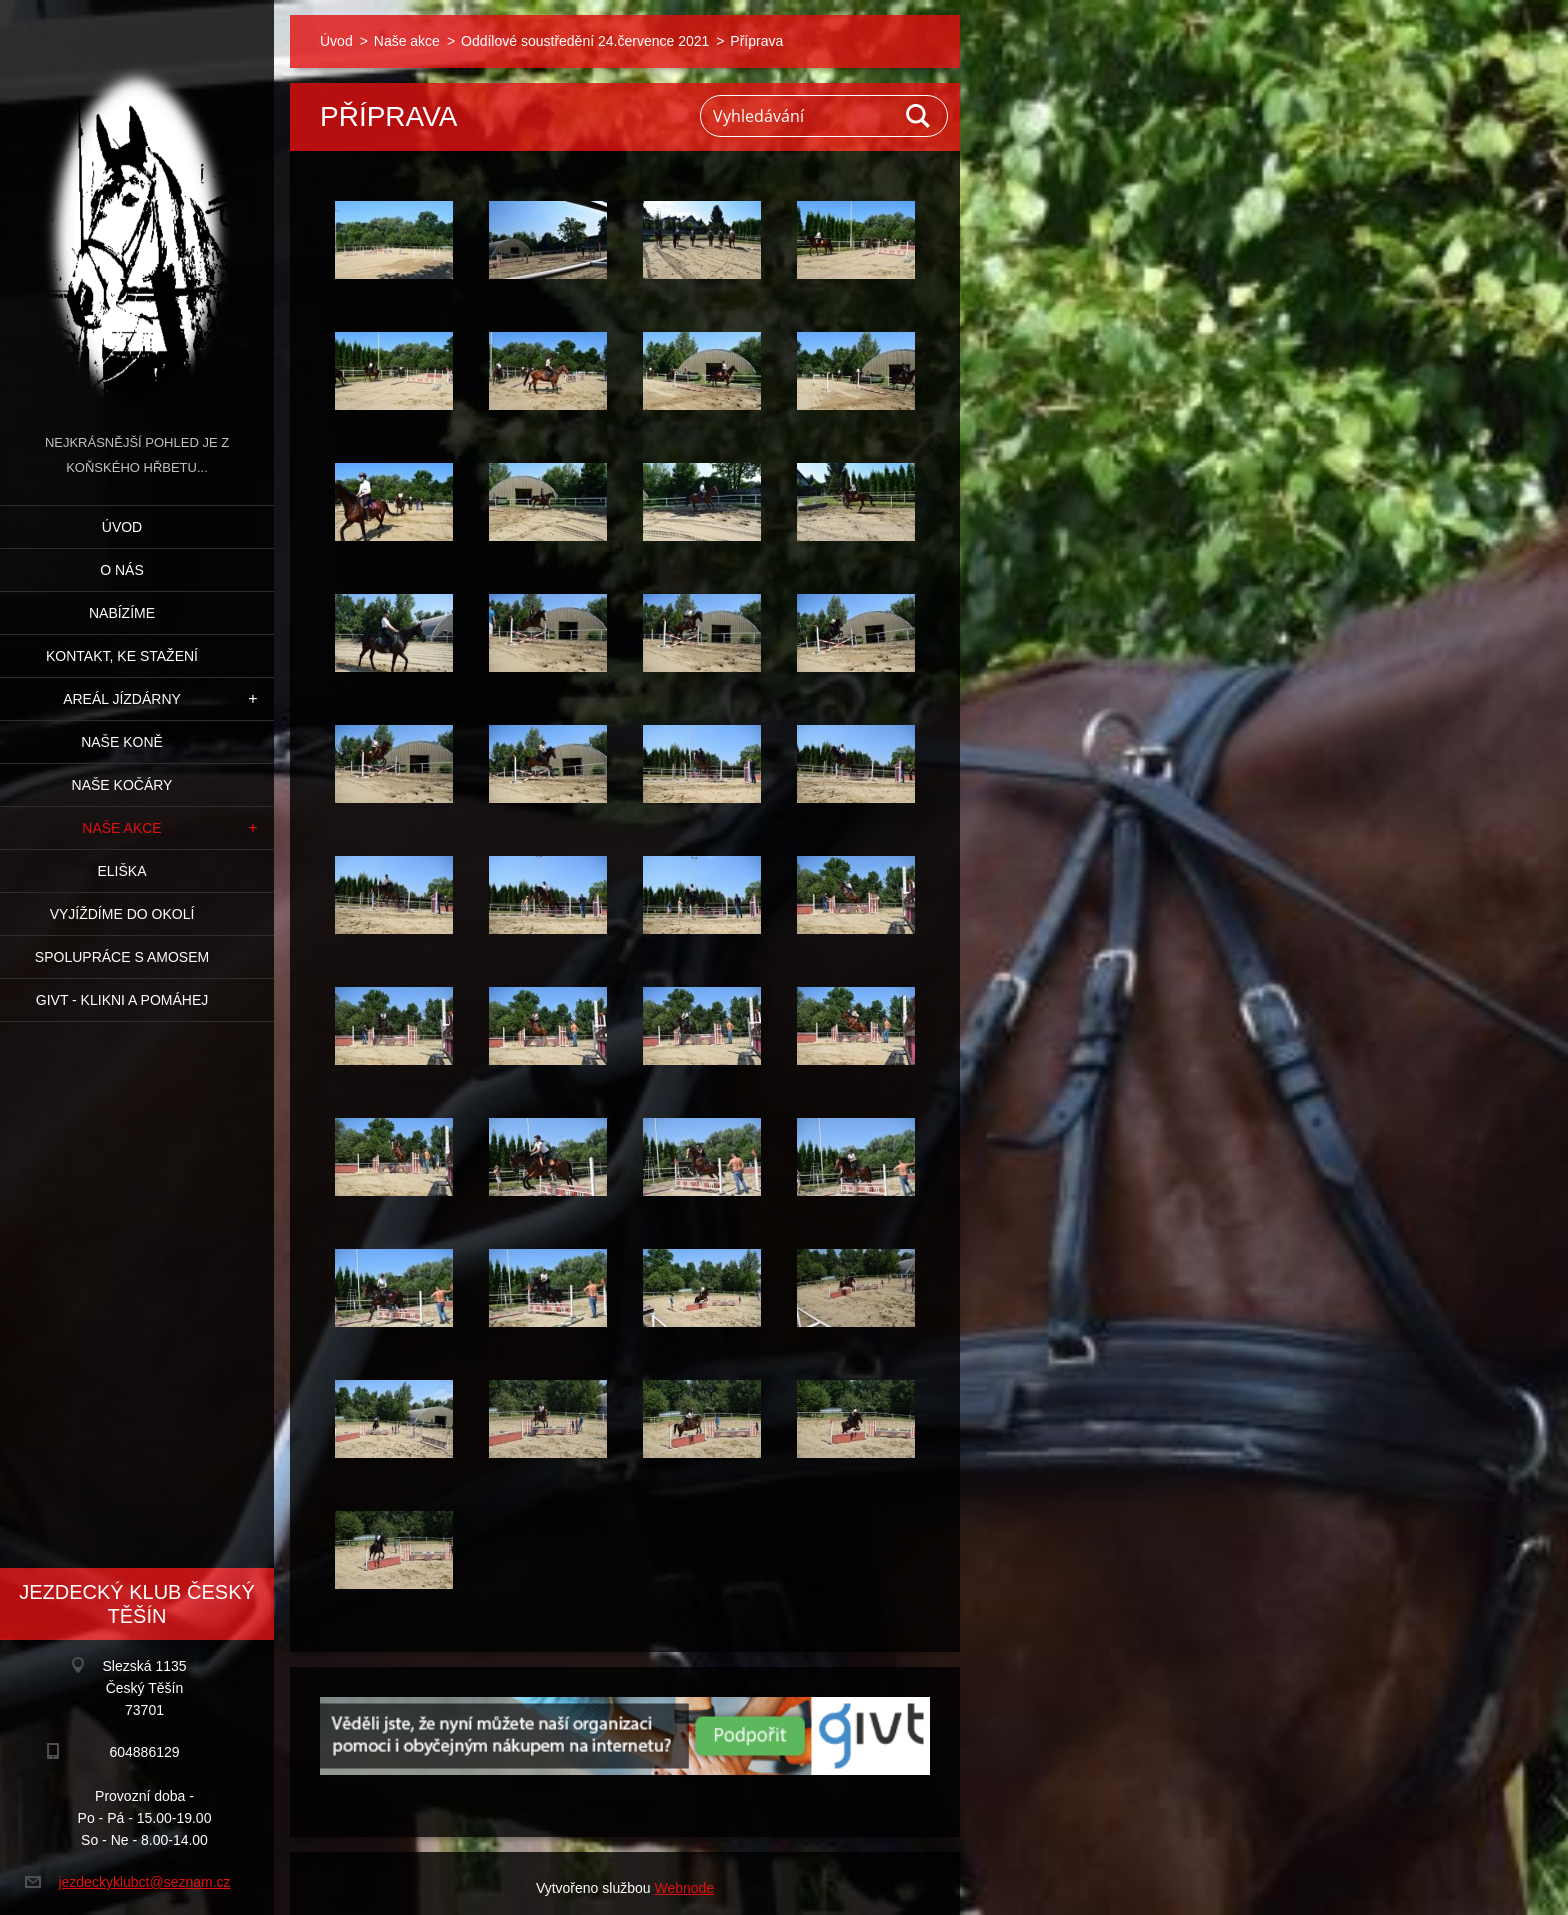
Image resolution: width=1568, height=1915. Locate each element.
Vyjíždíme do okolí (122, 914)
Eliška (121, 871)
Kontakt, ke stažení (122, 656)
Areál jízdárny (122, 699)
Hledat (919, 116)
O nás (122, 570)
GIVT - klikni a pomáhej (122, 1000)
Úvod (122, 527)
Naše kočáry (122, 785)
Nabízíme (122, 613)
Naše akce (121, 828)
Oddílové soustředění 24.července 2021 (585, 41)
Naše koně (122, 742)
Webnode (684, 1888)
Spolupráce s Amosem (122, 957)
